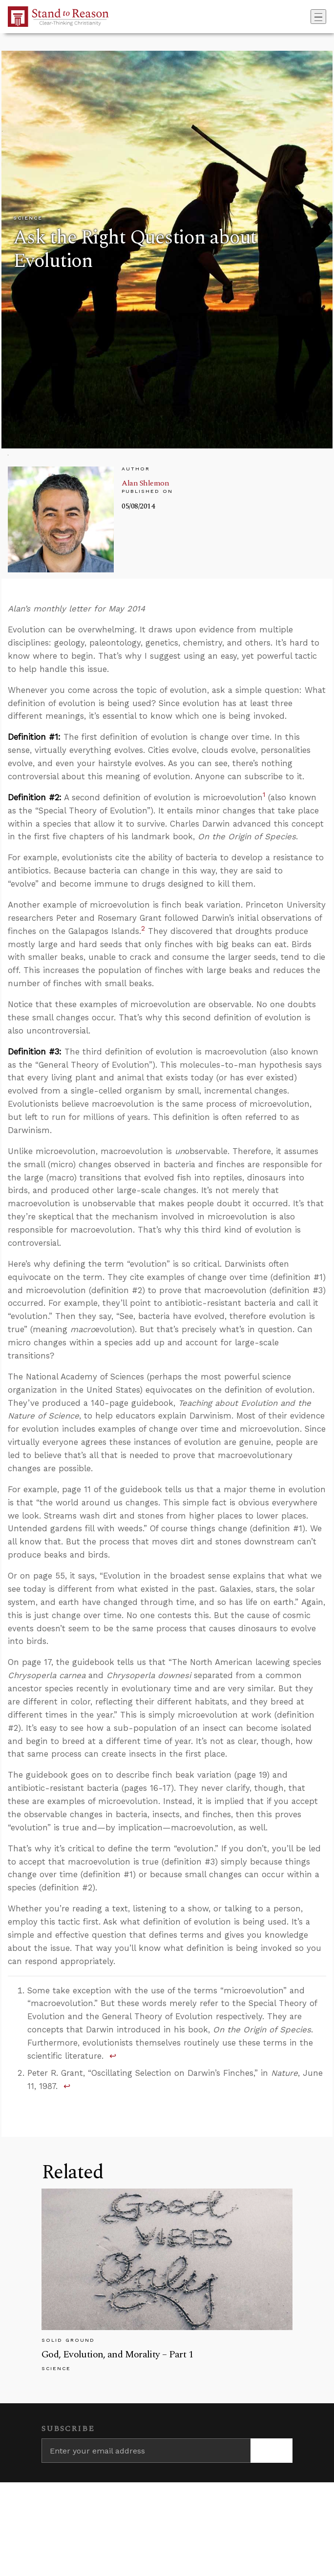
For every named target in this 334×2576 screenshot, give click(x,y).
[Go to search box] (308, 16)
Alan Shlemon (145, 483)
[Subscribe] (271, 2450)
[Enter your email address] (146, 2450)
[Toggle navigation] (318, 16)
